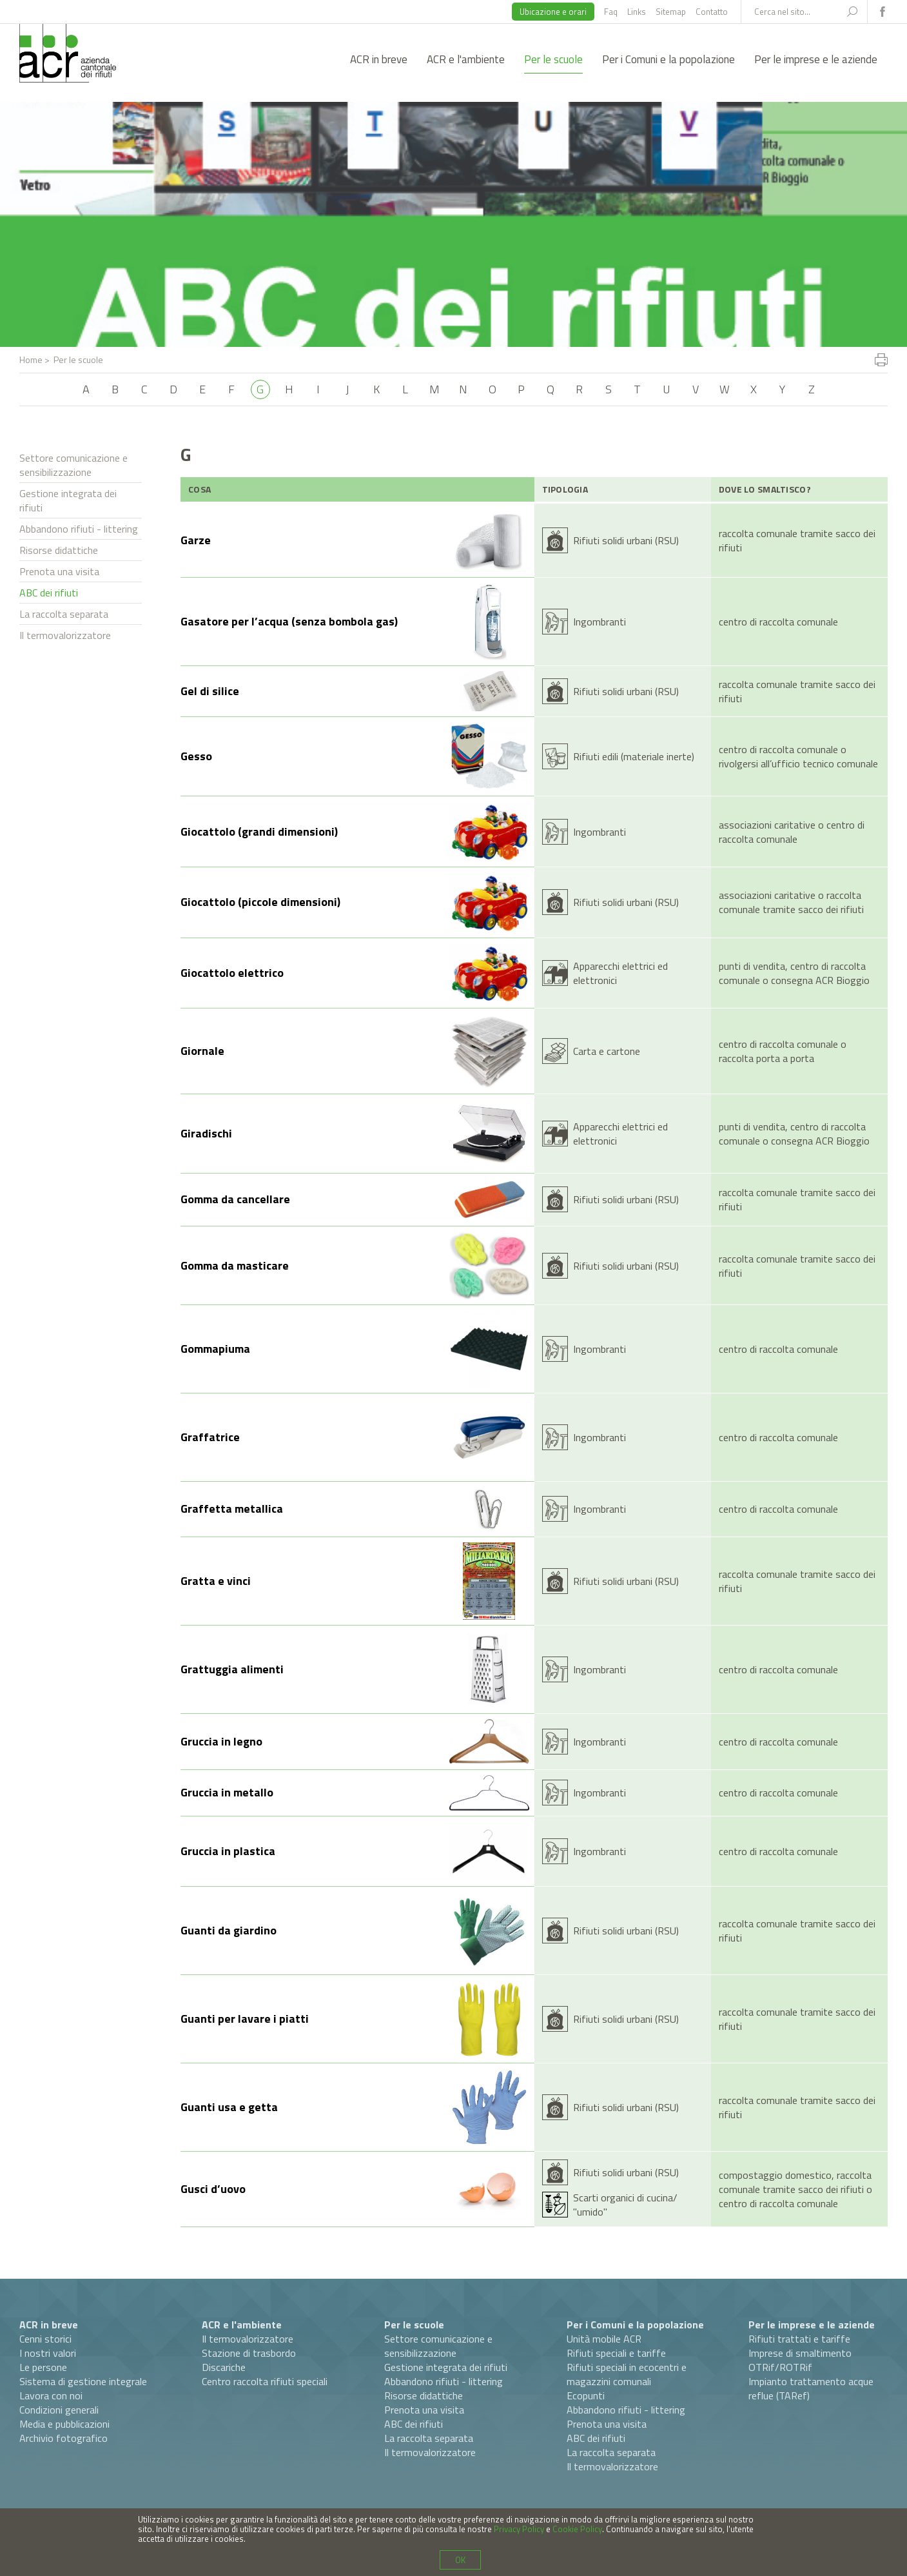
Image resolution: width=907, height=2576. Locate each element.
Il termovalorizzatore (65, 635)
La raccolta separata (63, 614)
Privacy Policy (519, 2528)
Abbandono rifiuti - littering (78, 528)
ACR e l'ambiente (466, 59)
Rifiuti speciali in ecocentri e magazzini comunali (627, 2374)
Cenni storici (45, 2339)
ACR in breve (378, 59)
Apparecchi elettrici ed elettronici (620, 973)
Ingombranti (599, 621)
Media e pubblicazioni (64, 2424)
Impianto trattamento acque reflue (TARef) (810, 2388)
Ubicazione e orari (553, 11)
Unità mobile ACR (604, 2339)
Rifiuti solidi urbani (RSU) (626, 540)
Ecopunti (586, 2395)
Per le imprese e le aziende (815, 59)
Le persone (43, 2367)
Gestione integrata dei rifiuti (68, 500)
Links (636, 11)
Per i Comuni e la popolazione (668, 59)
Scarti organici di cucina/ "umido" (625, 2204)
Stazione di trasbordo (249, 2353)
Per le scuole (553, 59)
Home (31, 359)
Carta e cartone (606, 1051)
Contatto (712, 11)
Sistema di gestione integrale (83, 2381)
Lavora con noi (51, 2395)
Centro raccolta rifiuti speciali (264, 2381)
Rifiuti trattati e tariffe (799, 2339)
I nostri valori (47, 2353)
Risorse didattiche (58, 550)
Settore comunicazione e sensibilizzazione (73, 465)
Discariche (224, 2367)
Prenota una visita (59, 571)
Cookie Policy (577, 2528)
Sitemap (671, 11)
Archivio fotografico (63, 2438)
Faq (611, 11)
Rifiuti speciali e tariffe (616, 2353)
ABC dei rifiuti (48, 592)
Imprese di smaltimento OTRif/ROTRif (800, 2360)
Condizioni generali (59, 2410)
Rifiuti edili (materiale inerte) (633, 756)
